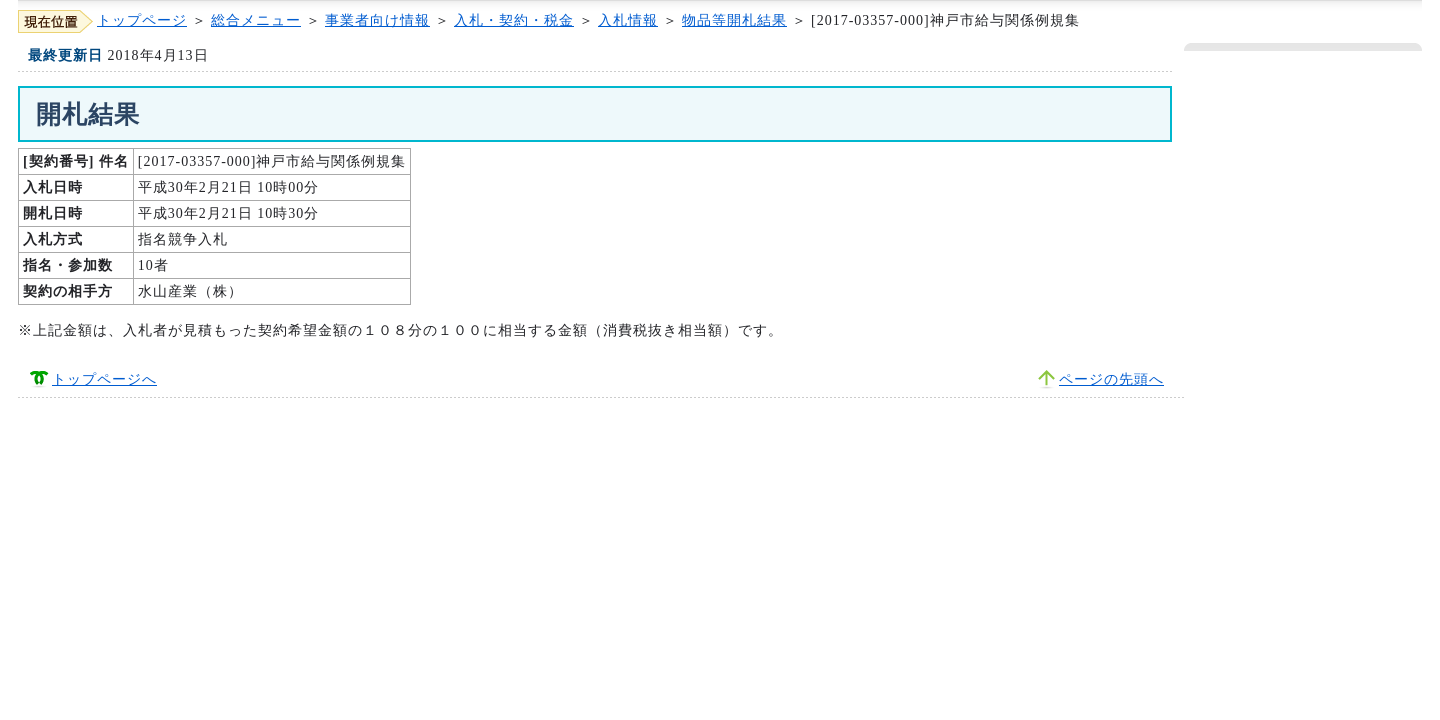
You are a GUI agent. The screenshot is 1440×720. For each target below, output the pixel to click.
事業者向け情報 (377, 20)
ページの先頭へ (1111, 379)
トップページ (142, 20)
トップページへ (104, 379)
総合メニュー (256, 20)
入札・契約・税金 (514, 20)
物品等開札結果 (734, 20)
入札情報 (628, 20)
